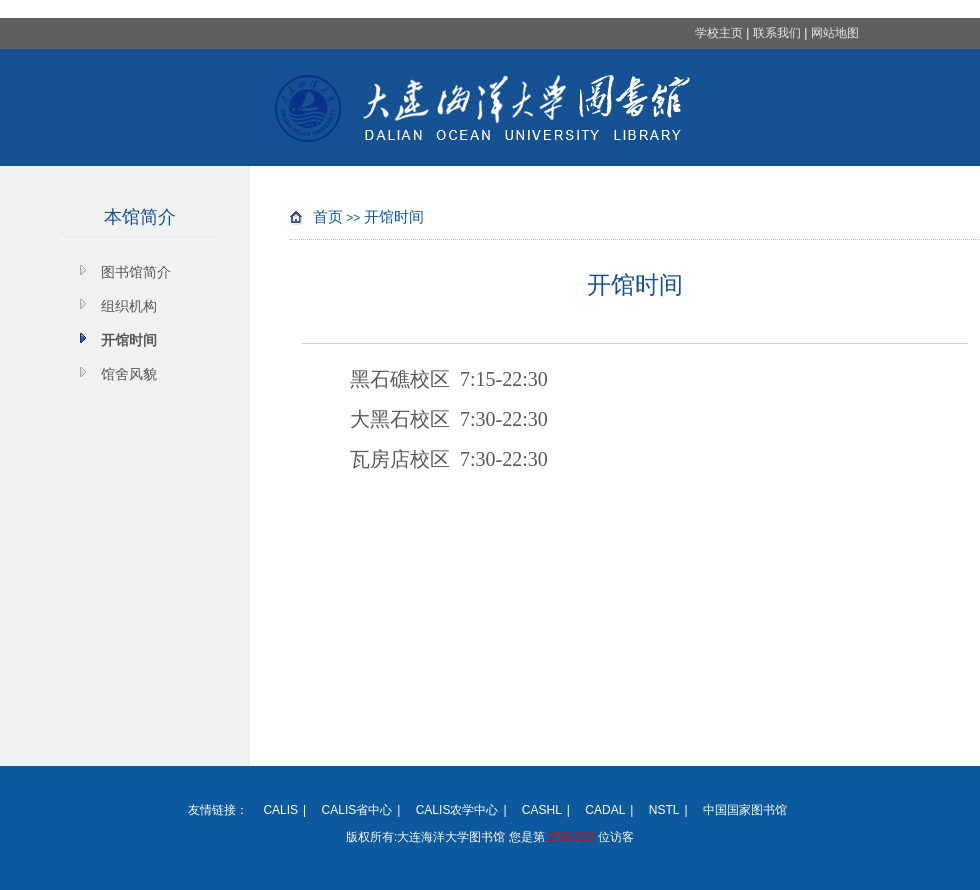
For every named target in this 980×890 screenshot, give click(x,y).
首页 (328, 216)
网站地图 (835, 33)
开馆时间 (129, 340)
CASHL (542, 810)
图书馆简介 (136, 272)
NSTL (664, 810)
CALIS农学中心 (457, 810)
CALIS (280, 810)
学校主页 (719, 33)
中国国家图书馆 (745, 810)
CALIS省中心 (357, 810)
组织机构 (129, 306)
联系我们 (777, 33)
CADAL (605, 810)
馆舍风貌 (129, 374)
